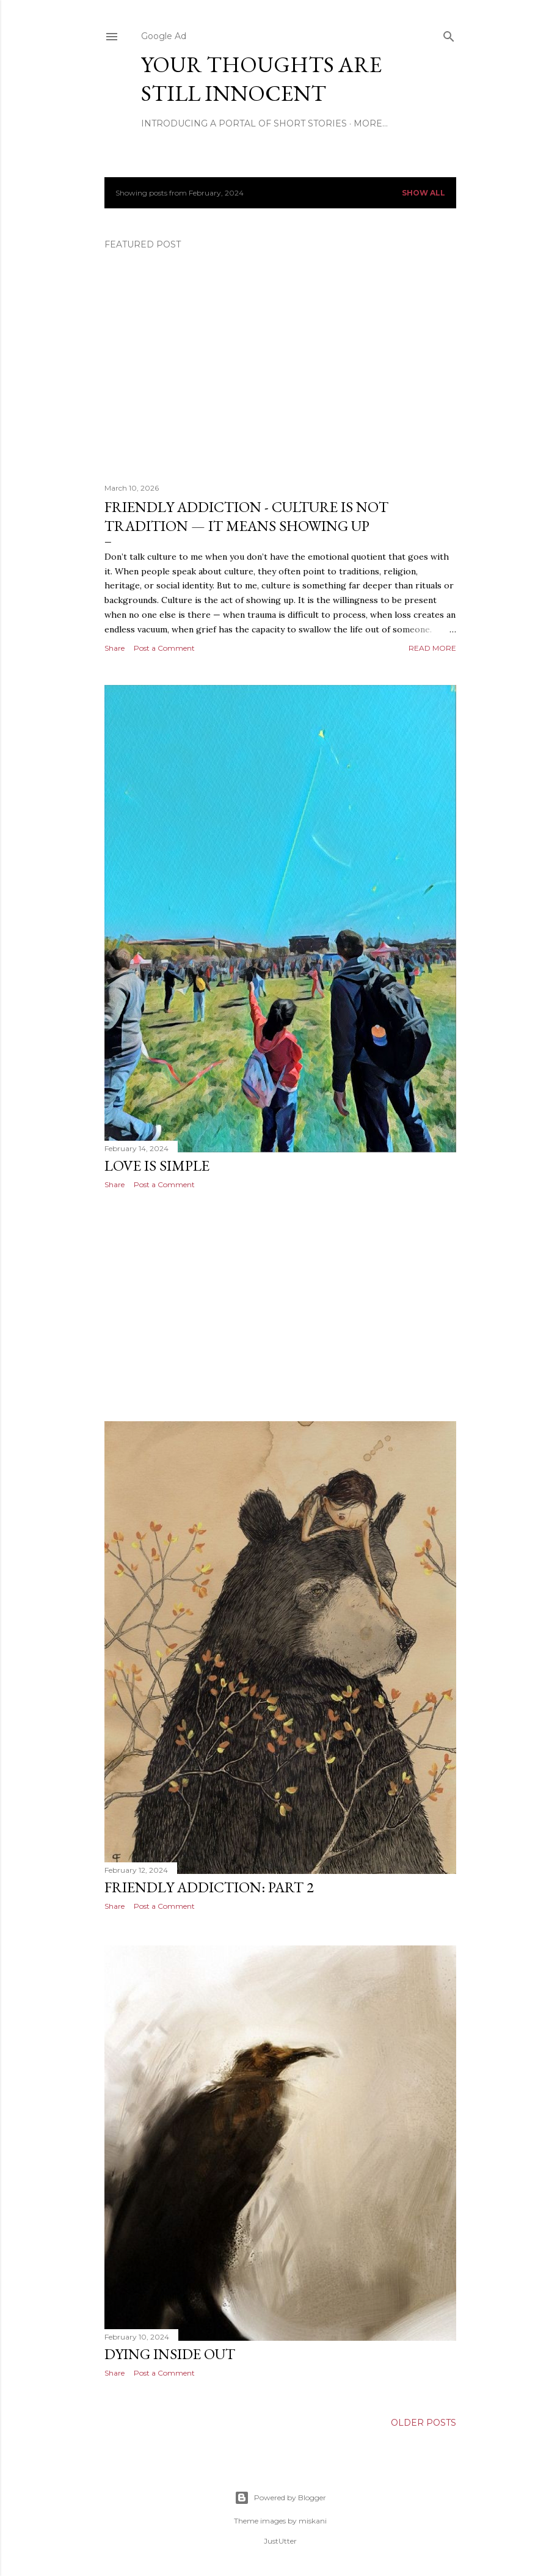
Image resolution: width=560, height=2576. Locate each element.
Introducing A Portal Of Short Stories (244, 123)
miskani (313, 2520)
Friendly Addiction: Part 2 (209, 1887)
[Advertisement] (280, 1305)
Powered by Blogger (280, 2497)
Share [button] (114, 648)
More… (371, 123)
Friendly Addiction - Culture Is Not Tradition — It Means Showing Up (246, 516)
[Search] (449, 34)
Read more (432, 648)
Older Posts (423, 2422)
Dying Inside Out (169, 2353)
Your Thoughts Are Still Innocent (261, 79)
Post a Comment (164, 648)
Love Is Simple (156, 1165)
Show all (423, 192)
